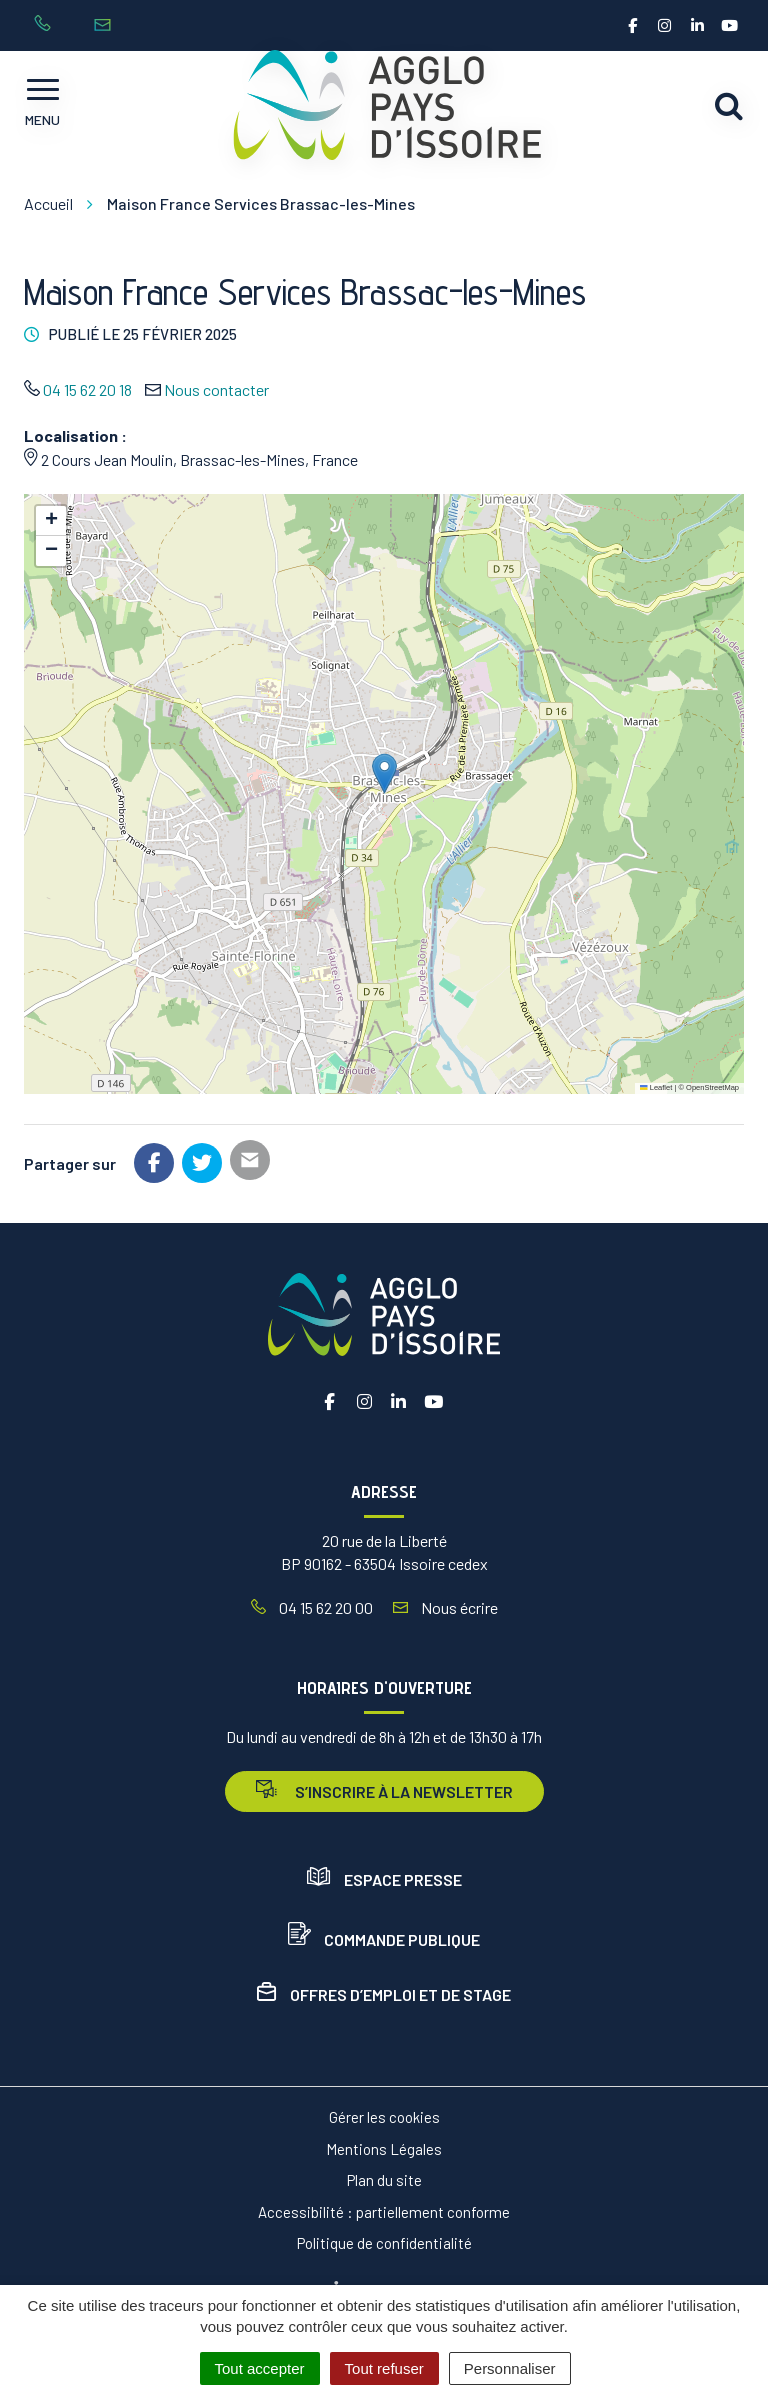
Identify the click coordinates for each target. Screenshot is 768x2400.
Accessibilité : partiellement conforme (384, 2212)
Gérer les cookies (384, 2117)
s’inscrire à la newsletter (384, 1790)
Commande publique (384, 1939)
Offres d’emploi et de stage (384, 1994)
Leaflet (656, 1087)
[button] (384, 773)
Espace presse (384, 1879)
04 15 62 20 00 (312, 1607)
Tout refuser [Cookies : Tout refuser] (384, 2368)
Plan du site (384, 2180)
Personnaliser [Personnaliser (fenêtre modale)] (510, 2368)
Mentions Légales (384, 2149)
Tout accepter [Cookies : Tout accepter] (260, 2368)
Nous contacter (216, 389)
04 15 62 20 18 (87, 389)
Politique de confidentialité (384, 2243)
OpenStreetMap (712, 1087)
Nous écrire (445, 1607)
